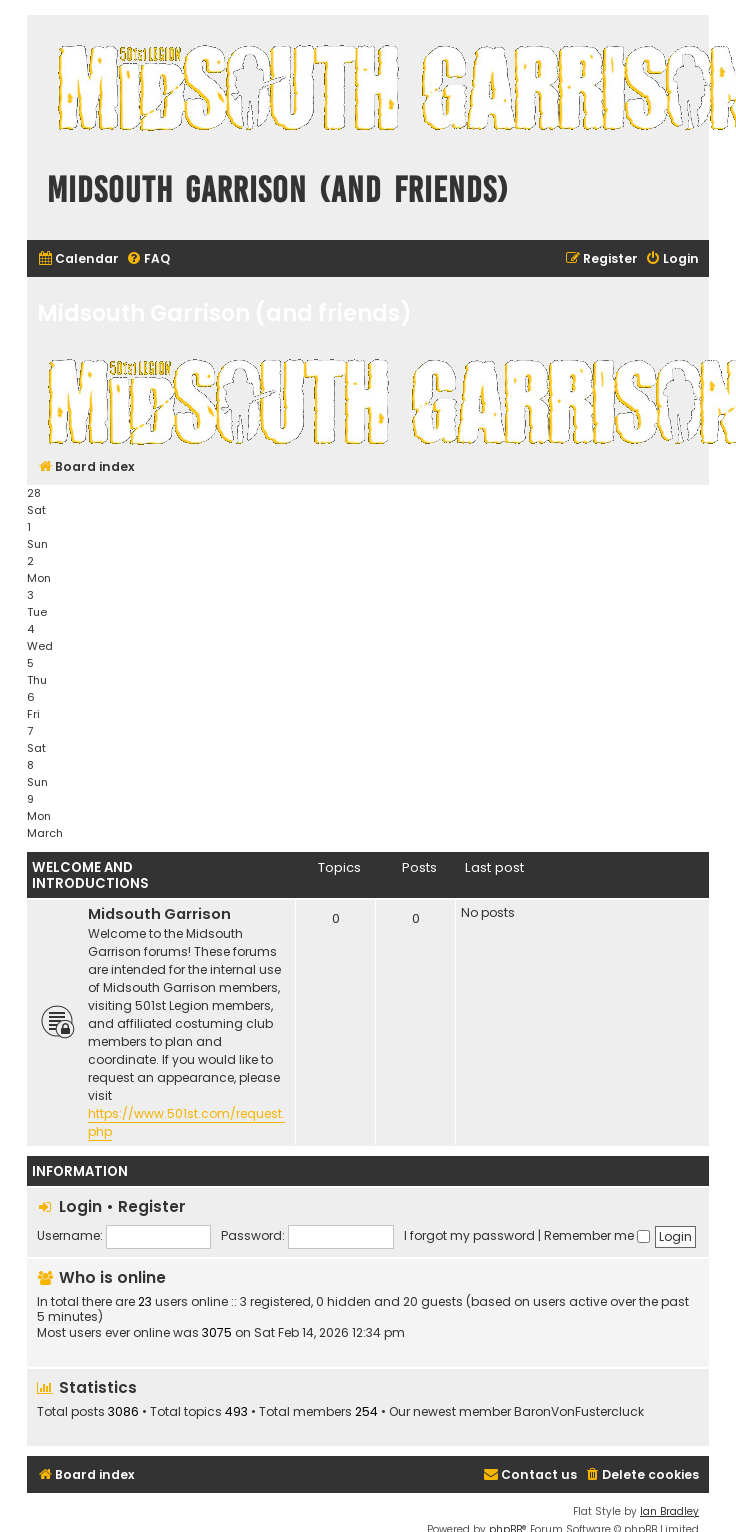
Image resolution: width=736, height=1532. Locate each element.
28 (34, 493)
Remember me (597, 1235)
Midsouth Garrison (159, 914)
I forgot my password (469, 1235)
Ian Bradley (669, 1511)
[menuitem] (78, 259)
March (45, 833)
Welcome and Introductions (90, 875)
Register (152, 1206)
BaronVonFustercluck (579, 1412)
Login (80, 1206)
